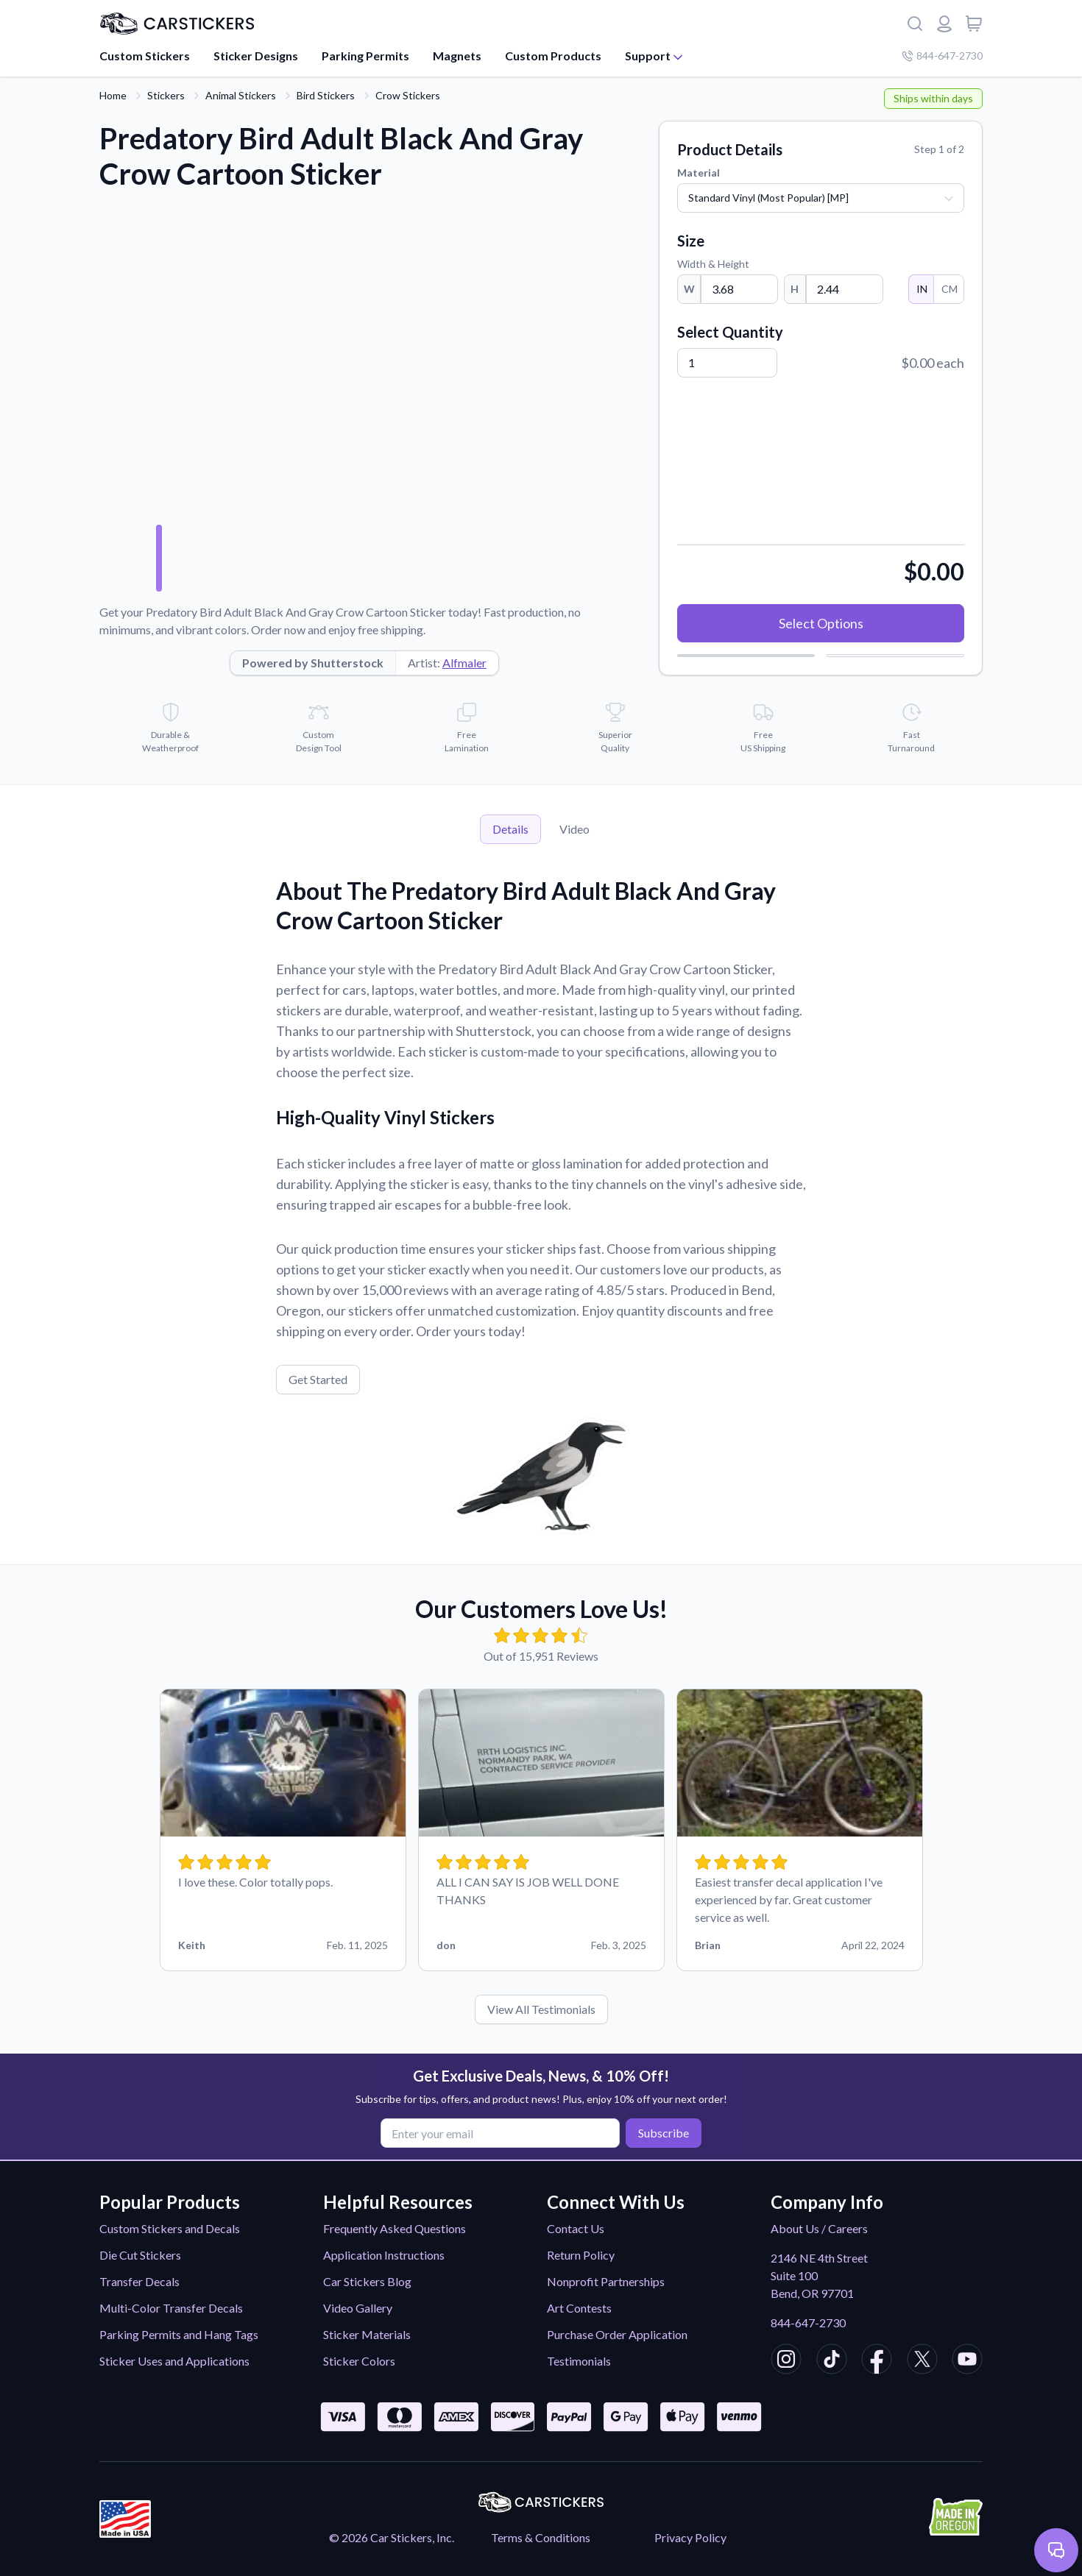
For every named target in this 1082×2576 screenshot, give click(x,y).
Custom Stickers (144, 56)
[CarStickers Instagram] (786, 2361)
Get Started (318, 1379)
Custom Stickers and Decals (169, 2228)
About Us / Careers (819, 2228)
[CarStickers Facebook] (876, 2361)
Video (574, 829)
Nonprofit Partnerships (606, 2281)
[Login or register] (944, 23)
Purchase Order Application (617, 2334)
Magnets (457, 56)
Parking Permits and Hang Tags (178, 2334)
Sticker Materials (367, 2334)
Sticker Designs (255, 56)
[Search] (915, 23)
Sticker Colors (359, 2361)
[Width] (739, 289)
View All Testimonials (541, 2009)
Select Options (821, 623)
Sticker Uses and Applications (174, 2361)
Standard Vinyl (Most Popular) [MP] (768, 197)
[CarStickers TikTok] (831, 2361)
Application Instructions (384, 2255)
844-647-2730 (808, 2323)
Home (113, 95)
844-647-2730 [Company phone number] (942, 55)
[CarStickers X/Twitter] (922, 2361)
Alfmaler (464, 663)
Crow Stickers (407, 95)
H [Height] (795, 289)
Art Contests (579, 2308)
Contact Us (575, 2228)
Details (510, 829)
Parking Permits (365, 56)
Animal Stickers (240, 95)
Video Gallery (357, 2308)
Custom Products (553, 56)
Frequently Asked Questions (394, 2228)
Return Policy (581, 2255)
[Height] (844, 289)
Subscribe (662, 2133)
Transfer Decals (139, 2281)
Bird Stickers (326, 95)
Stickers (166, 95)
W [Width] (689, 289)
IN (921, 289)
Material (698, 172)
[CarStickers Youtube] (967, 2361)
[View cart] (974, 23)
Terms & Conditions (540, 2537)
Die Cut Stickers (140, 2255)
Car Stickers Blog (367, 2281)
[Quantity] (727, 362)
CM (949, 289)
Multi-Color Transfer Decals (171, 2308)
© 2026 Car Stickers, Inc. (391, 2537)
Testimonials (579, 2361)
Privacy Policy (690, 2537)
